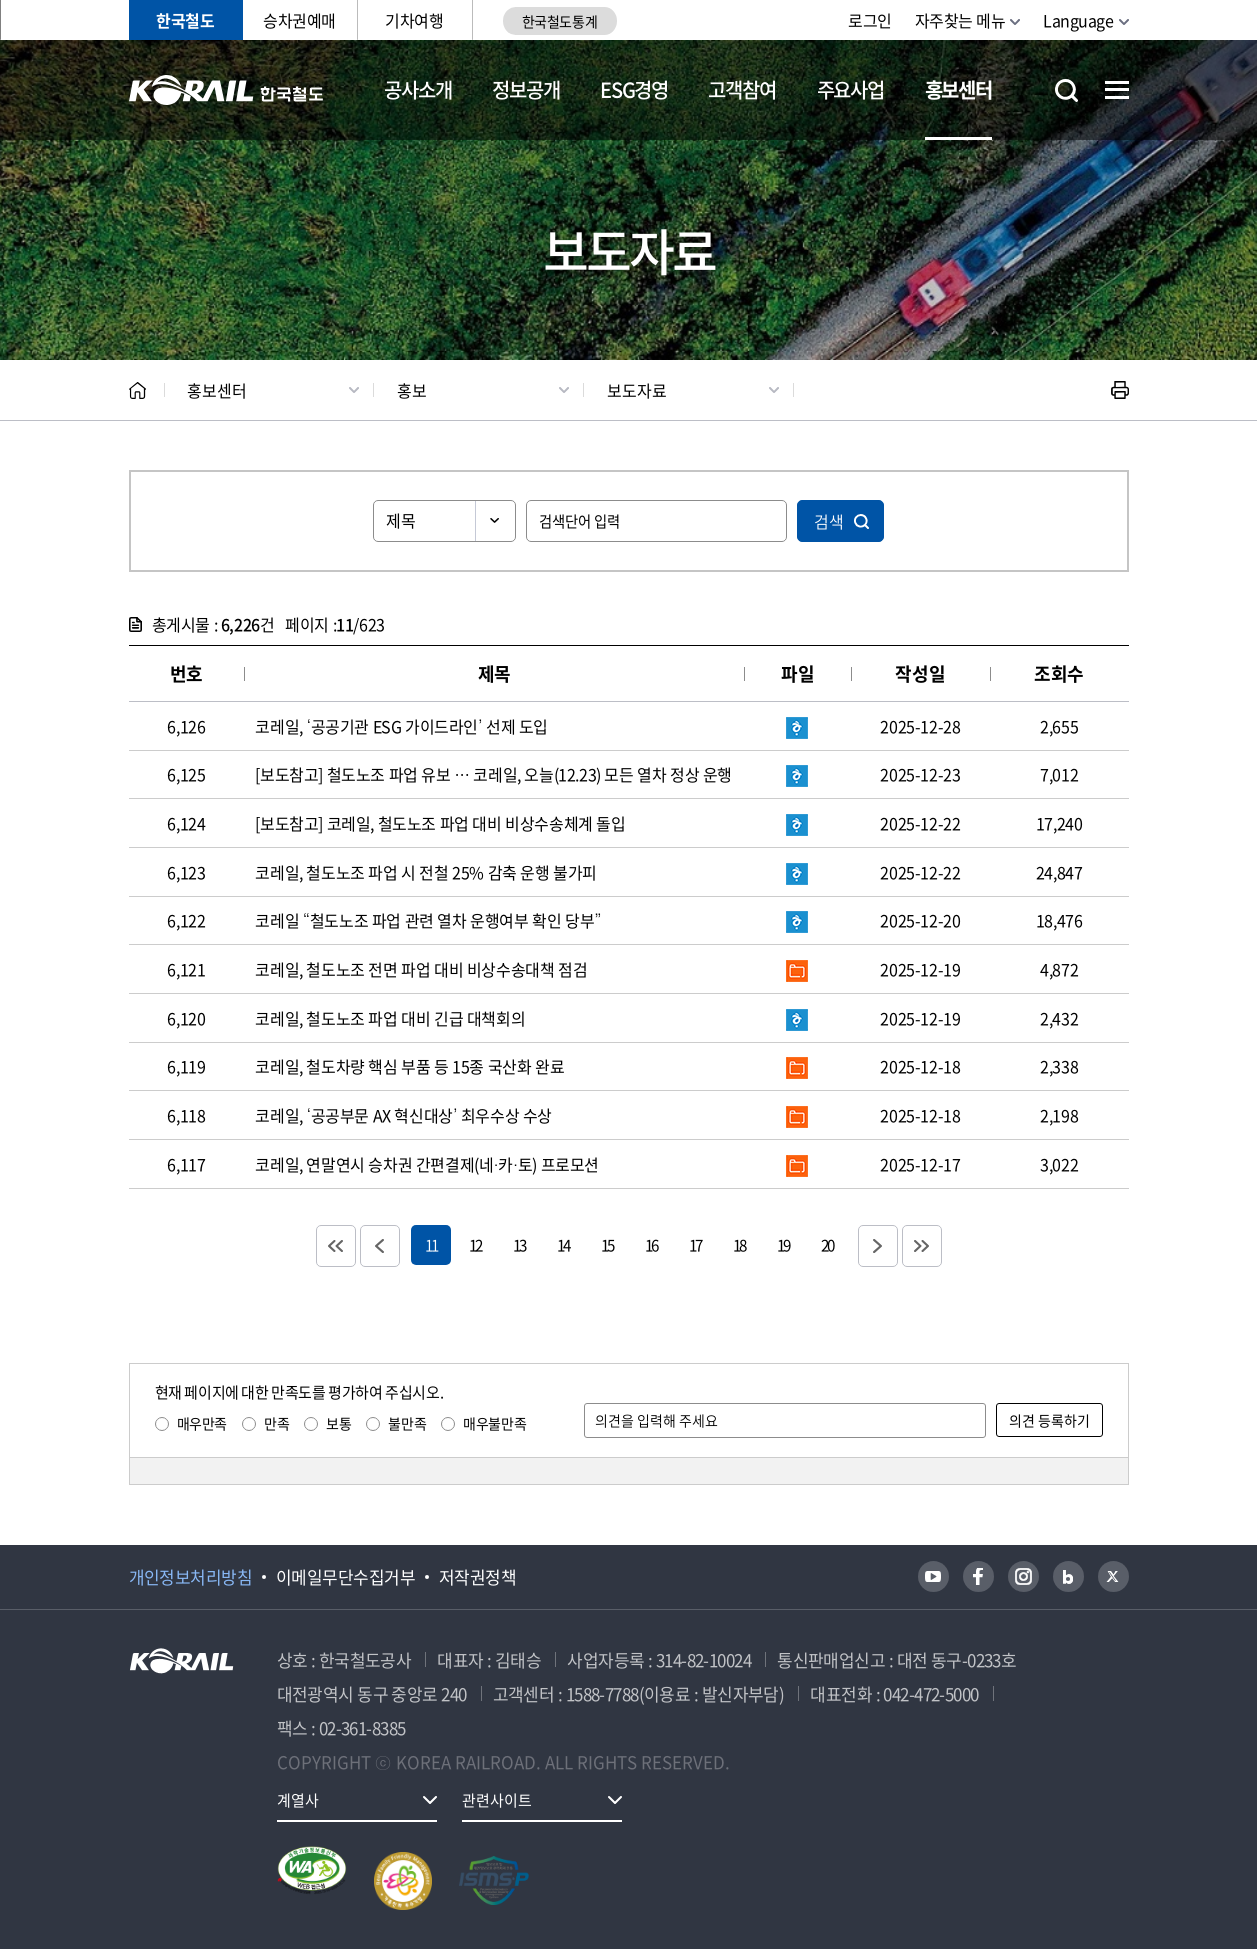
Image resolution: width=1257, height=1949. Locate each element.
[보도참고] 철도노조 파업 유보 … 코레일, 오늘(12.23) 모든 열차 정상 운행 (493, 774)
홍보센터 (958, 89)
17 (695, 1244)
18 (739, 1244)
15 (607, 1244)
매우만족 (202, 1423)
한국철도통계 (559, 21)
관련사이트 (497, 1800)
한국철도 (185, 20)
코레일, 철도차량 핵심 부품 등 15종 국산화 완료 (409, 1066)
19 (783, 1244)
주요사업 (850, 89)
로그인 (870, 20)
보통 (338, 1423)
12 (475, 1244)
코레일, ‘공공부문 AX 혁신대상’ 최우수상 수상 (403, 1115)
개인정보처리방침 (191, 1577)
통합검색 (1066, 90)
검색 (829, 521)
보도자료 (637, 390)
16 (651, 1244)
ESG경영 (634, 89)
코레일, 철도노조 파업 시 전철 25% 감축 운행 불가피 (426, 872)
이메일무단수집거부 (345, 1577)
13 (519, 1244)
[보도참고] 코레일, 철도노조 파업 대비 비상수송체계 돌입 (440, 823)
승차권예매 (299, 20)
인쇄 (1120, 390)
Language (1078, 20)
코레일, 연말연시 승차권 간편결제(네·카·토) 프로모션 (427, 1164)
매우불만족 (494, 1423)
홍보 (412, 390)
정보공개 (525, 89)
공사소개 (417, 89)
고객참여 (741, 89)
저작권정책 (477, 1577)
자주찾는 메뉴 (960, 20)
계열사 (298, 1800)
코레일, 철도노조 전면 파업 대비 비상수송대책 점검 (421, 969)
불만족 (407, 1423)
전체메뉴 (1117, 90)
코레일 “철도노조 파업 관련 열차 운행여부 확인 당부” (428, 920)
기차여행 (414, 20)
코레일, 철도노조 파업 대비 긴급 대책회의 (390, 1018)
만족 (276, 1423)
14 (563, 1244)
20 (827, 1244)
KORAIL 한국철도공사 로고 (226, 90)
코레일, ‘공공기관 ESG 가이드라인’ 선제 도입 (401, 726)
